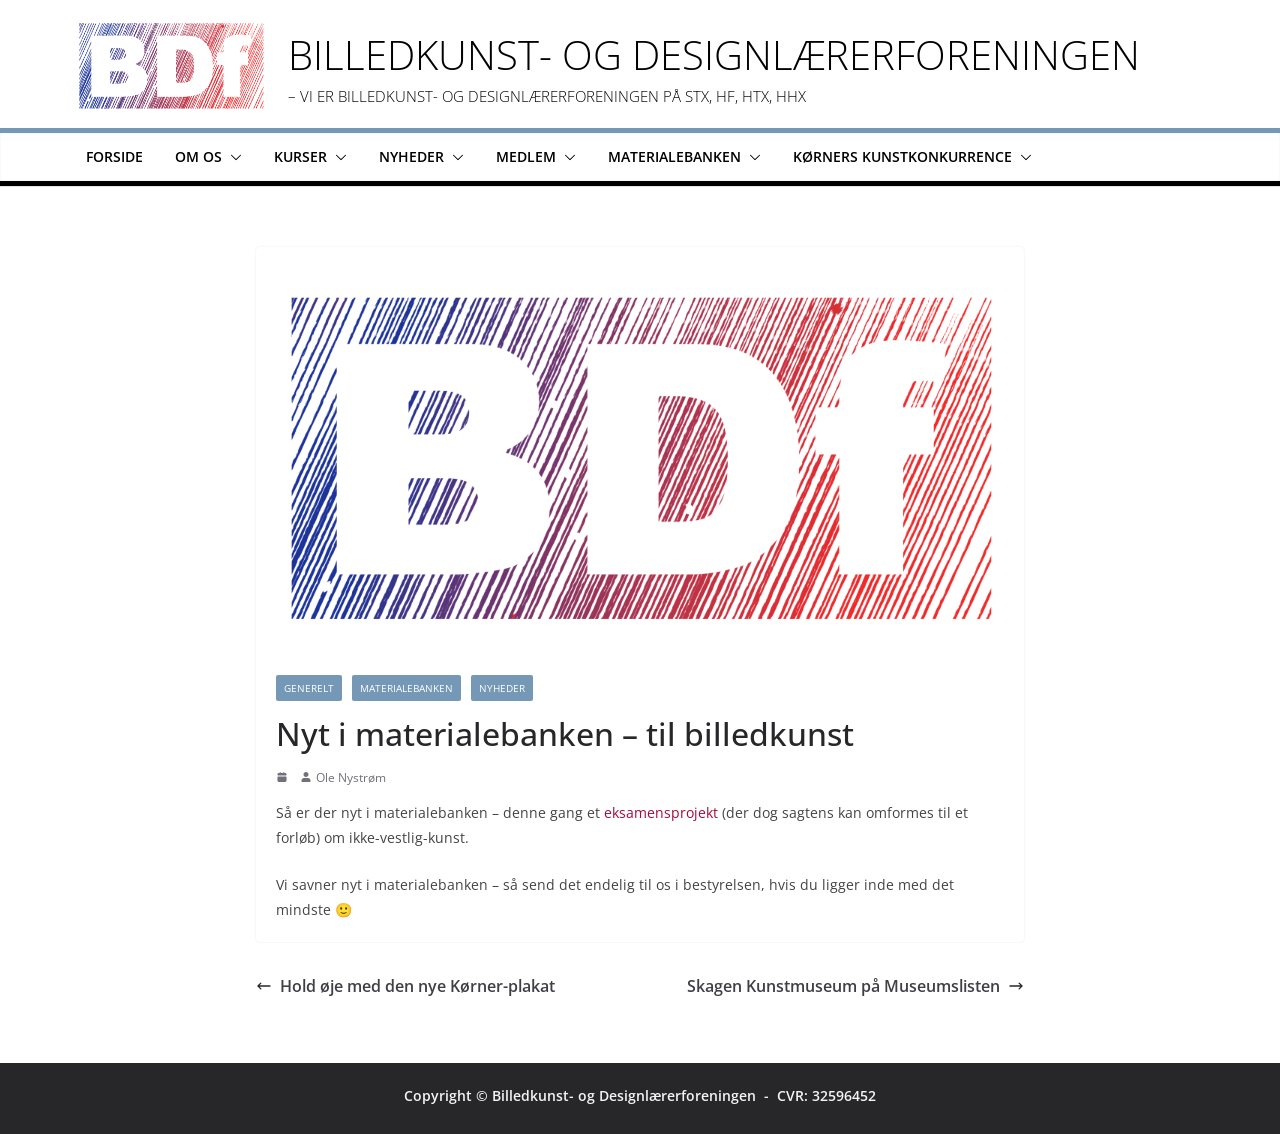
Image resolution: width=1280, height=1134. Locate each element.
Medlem (526, 156)
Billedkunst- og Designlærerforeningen (714, 54)
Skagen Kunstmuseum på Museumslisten (855, 986)
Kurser (300, 156)
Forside (114, 156)
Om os (198, 156)
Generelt (309, 688)
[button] (232, 157)
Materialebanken (674, 156)
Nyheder (411, 156)
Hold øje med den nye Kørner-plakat (405, 986)
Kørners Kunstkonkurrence (902, 156)
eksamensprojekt (661, 812)
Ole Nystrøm (351, 777)
